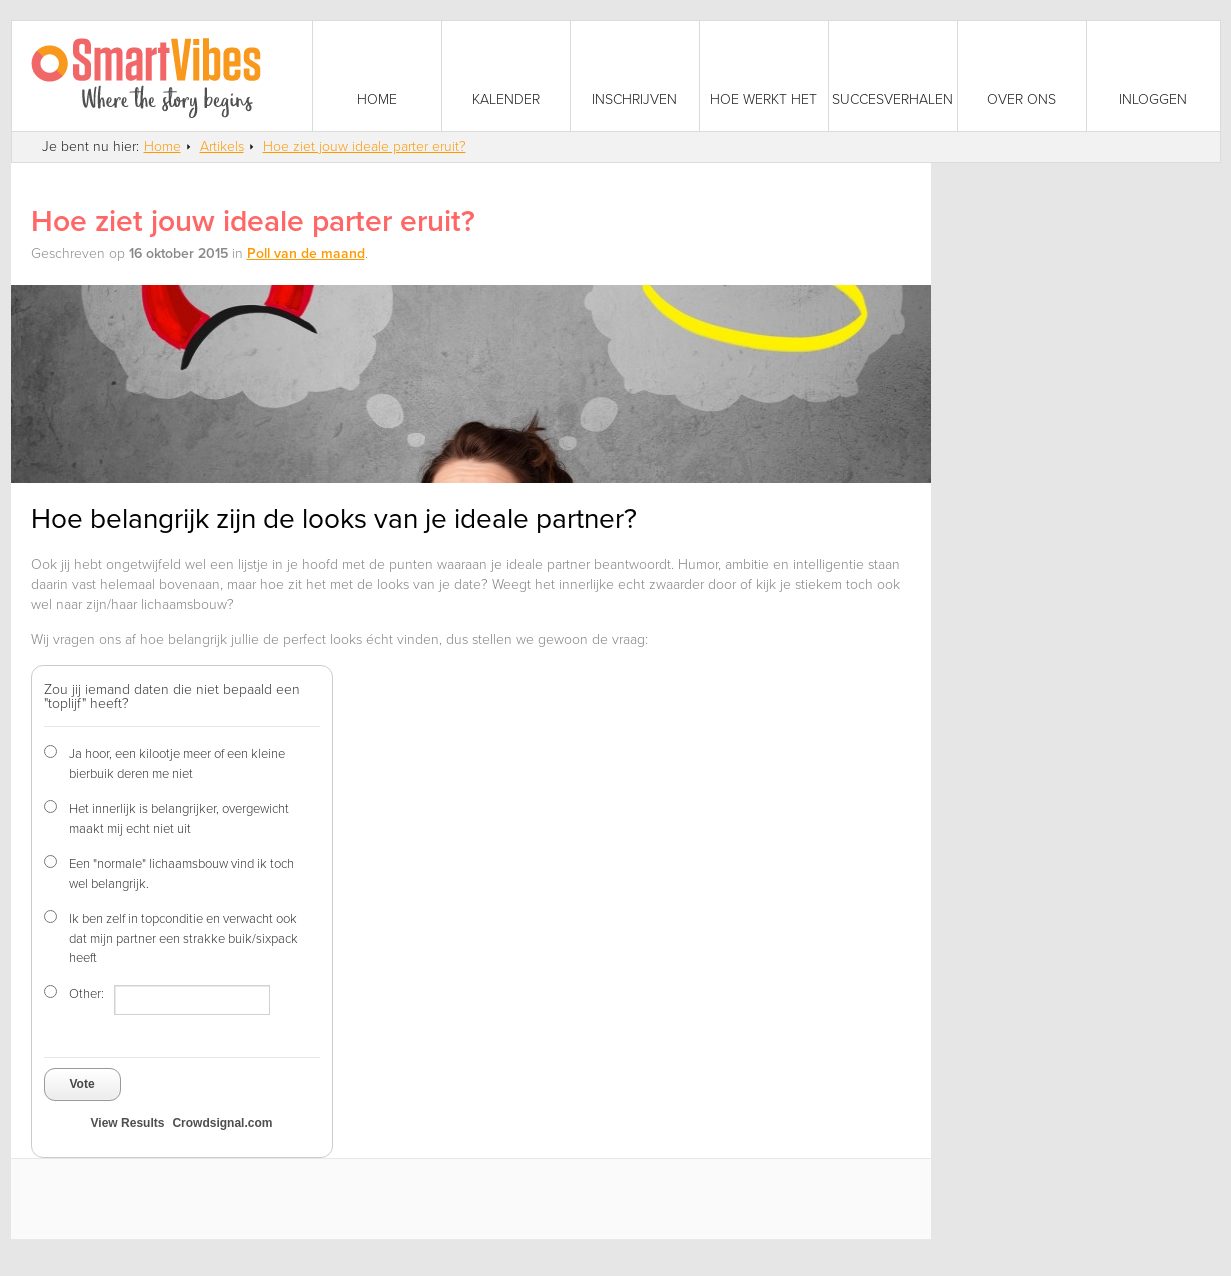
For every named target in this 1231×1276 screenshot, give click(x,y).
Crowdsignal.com (222, 1123)
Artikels (222, 146)
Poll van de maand (306, 253)
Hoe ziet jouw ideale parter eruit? (364, 146)
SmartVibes (162, 76)
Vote (82, 1084)
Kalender (506, 99)
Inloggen (1153, 99)
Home (377, 99)
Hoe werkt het (763, 99)
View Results (128, 1123)
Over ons (1021, 99)
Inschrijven (634, 99)
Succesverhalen (892, 99)
